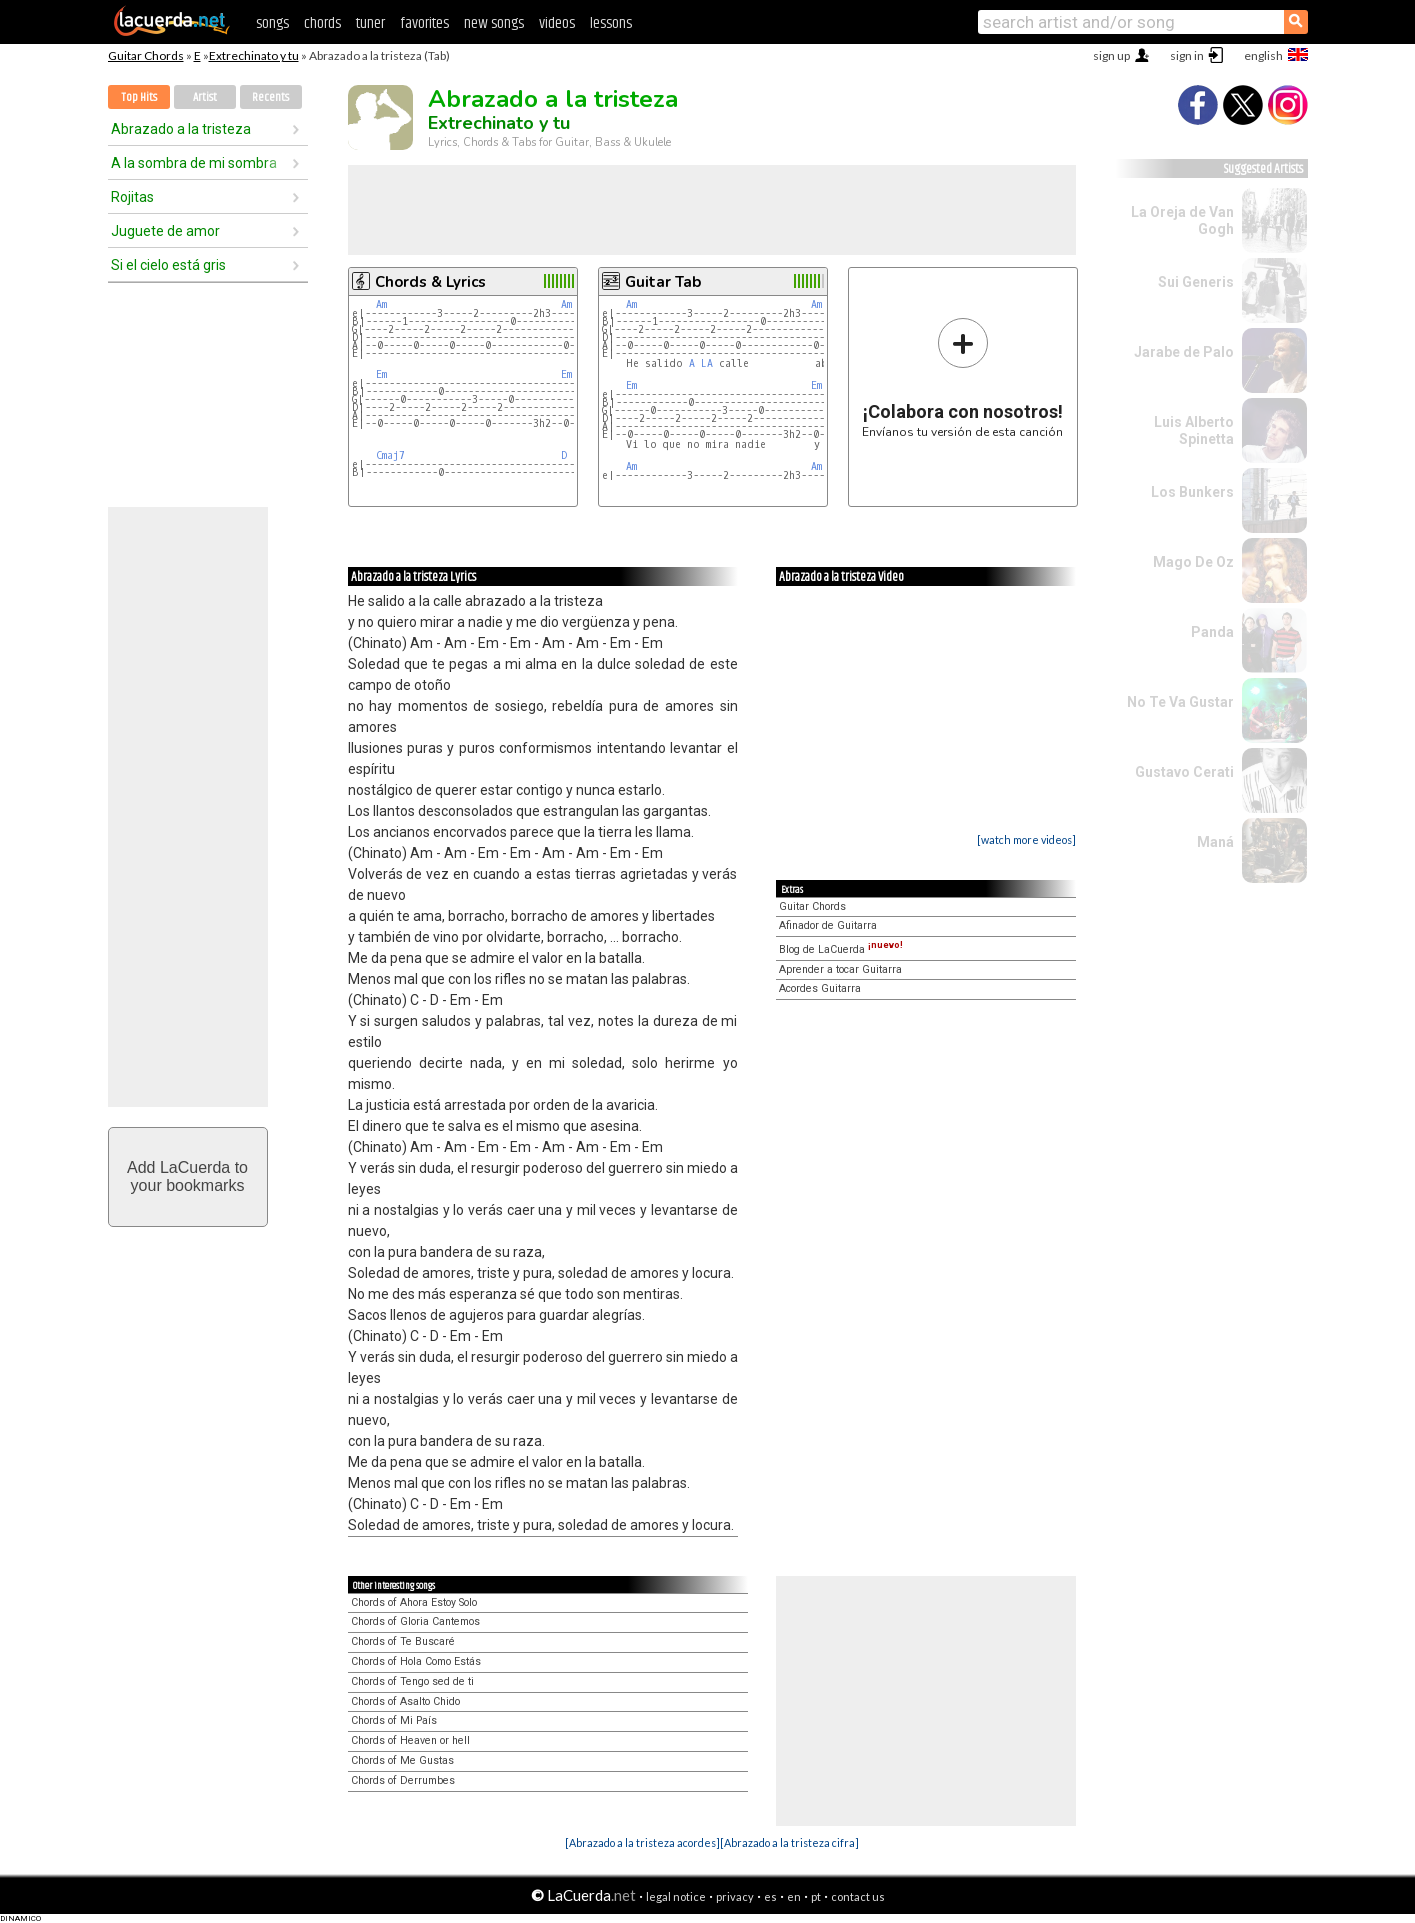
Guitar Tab (663, 282)
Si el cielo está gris (168, 265)
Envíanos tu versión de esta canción (962, 377)
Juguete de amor (165, 231)
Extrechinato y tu (254, 55)
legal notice (676, 1896)
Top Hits (139, 97)
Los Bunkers (1192, 492)
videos (557, 23)
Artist (205, 97)
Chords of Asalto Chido (405, 1701)
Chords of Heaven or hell (410, 1740)
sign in (1187, 55)
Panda (1212, 632)
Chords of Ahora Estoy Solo (414, 1602)
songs (272, 23)
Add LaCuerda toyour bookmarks (187, 1176)
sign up (1111, 55)
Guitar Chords (146, 55)
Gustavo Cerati (1184, 772)
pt (816, 1896)
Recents (270, 97)
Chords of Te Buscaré (403, 1641)
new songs (494, 23)
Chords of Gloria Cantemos (415, 1621)
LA (707, 363)
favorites (424, 23)
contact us (858, 1896)
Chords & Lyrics (430, 282)
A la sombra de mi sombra (194, 163)
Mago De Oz (1193, 562)
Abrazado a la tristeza (181, 129)
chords (322, 23)
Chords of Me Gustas (402, 1760)
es (770, 1896)
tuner (370, 23)
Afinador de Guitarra (828, 925)
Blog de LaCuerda (841, 949)
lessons (611, 23)
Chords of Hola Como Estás (416, 1661)
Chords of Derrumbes (403, 1780)
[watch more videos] (1026, 839)
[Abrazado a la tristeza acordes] (642, 1842)
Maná (1215, 842)
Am (381, 304)
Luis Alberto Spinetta (1194, 430)
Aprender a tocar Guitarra (840, 969)
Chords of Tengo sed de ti (412, 1681)
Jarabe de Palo (1184, 352)
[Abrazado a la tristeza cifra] (789, 1842)
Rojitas (132, 197)
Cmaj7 (390, 455)
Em (381, 374)
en (794, 1896)
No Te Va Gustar (1180, 702)
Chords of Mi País (394, 1720)
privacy (735, 1896)
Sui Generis (1196, 282)
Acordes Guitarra (820, 988)
